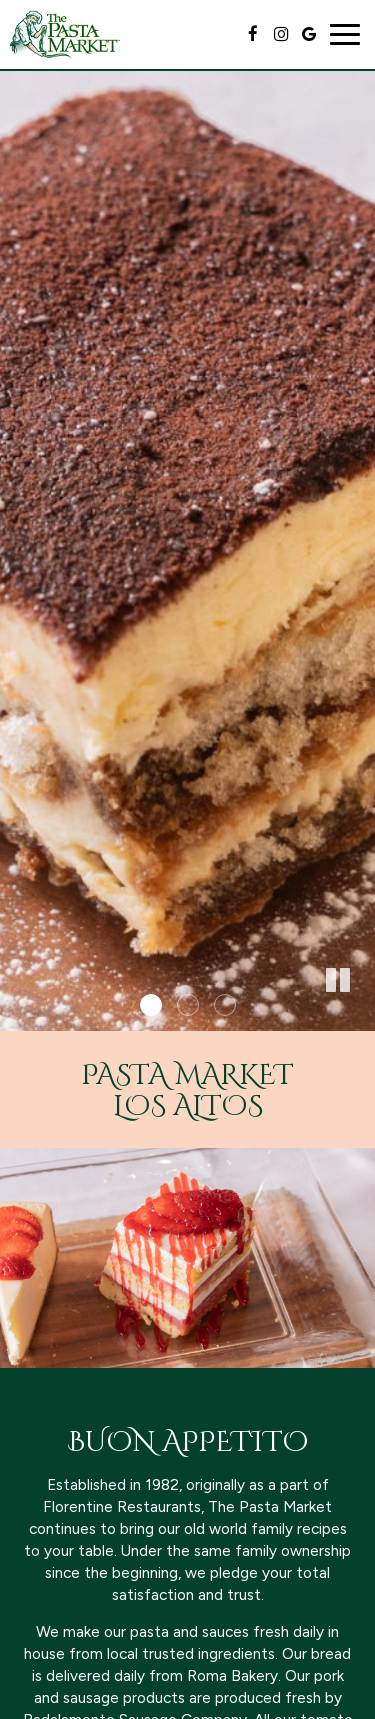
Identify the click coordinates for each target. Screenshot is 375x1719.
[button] (360, 1016)
